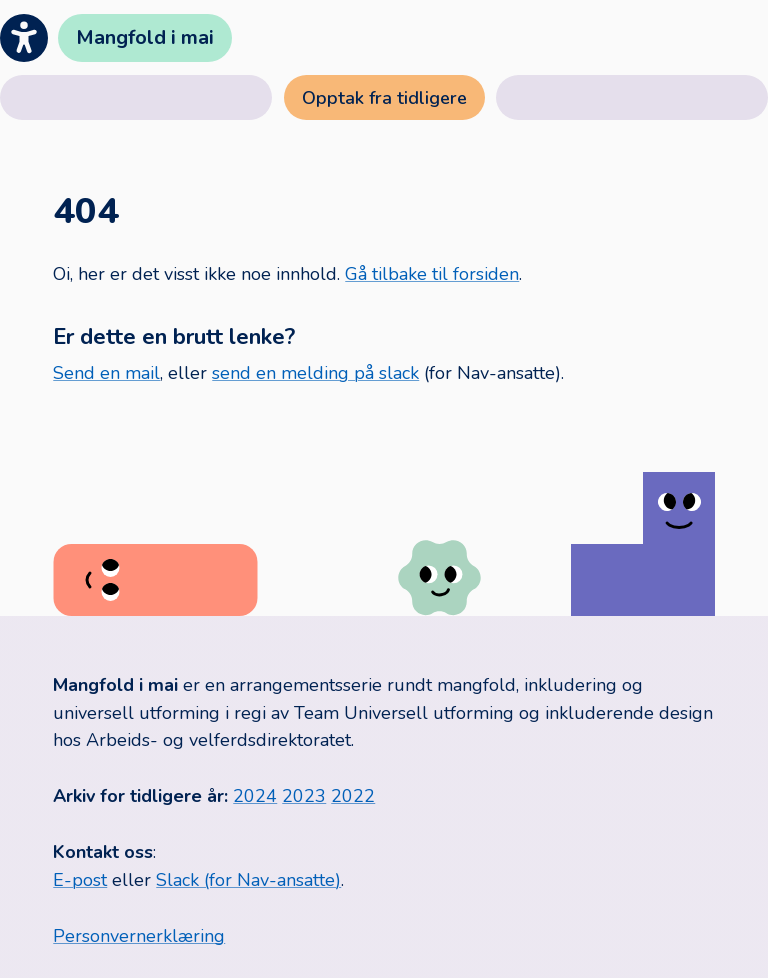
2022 (353, 796)
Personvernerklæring (139, 936)
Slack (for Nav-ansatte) (248, 880)
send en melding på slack (315, 373)
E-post (80, 880)
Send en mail (106, 373)
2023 (304, 796)
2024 (255, 796)
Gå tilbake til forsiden (432, 274)
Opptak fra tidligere (384, 98)
